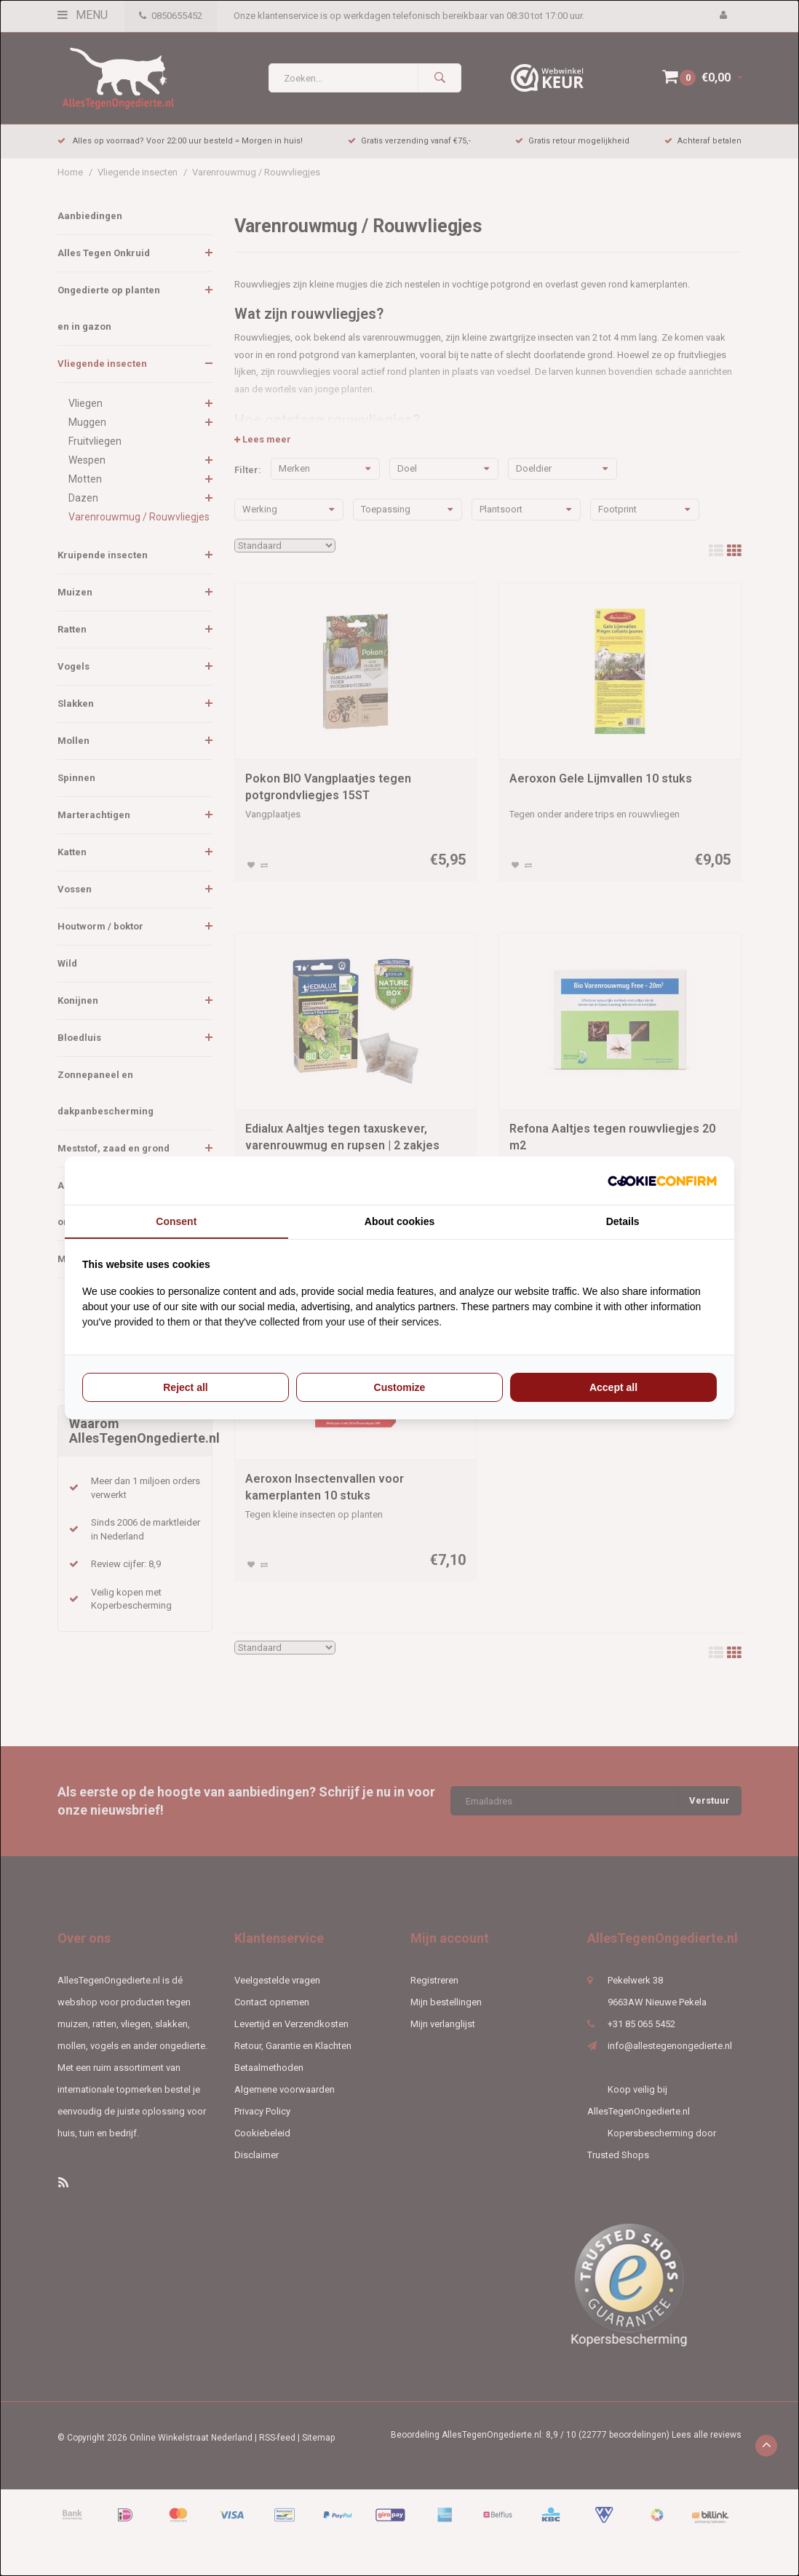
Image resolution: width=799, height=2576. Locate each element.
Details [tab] (623, 1221)
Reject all (185, 1387)
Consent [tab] (176, 1221)
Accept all (613, 1387)
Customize (400, 1387)
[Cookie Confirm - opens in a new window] (662, 1181)
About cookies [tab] (399, 1221)
